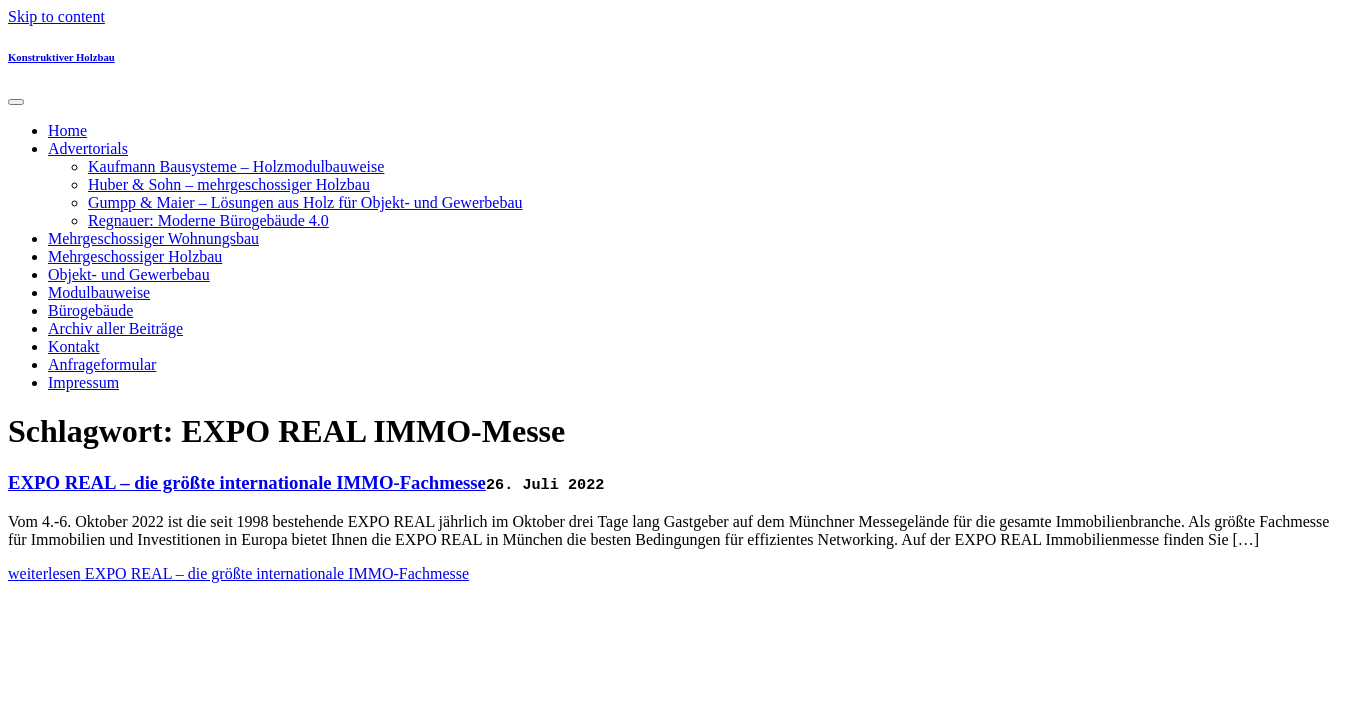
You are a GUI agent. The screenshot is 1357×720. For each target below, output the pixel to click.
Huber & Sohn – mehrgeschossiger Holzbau (229, 184)
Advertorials (88, 148)
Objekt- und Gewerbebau (129, 274)
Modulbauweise (99, 292)
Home (67, 130)
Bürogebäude (90, 310)
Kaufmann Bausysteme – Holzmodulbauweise (236, 166)
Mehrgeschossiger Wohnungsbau (153, 238)
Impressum (83, 382)
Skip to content (56, 16)
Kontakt (74, 346)
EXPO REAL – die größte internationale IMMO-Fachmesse (247, 482)
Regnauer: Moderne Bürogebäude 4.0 (208, 220)
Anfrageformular (102, 364)
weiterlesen (238, 573)
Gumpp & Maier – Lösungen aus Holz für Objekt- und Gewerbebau (305, 202)
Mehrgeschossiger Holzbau (135, 256)
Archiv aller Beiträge (115, 328)
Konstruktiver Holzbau (61, 57)
